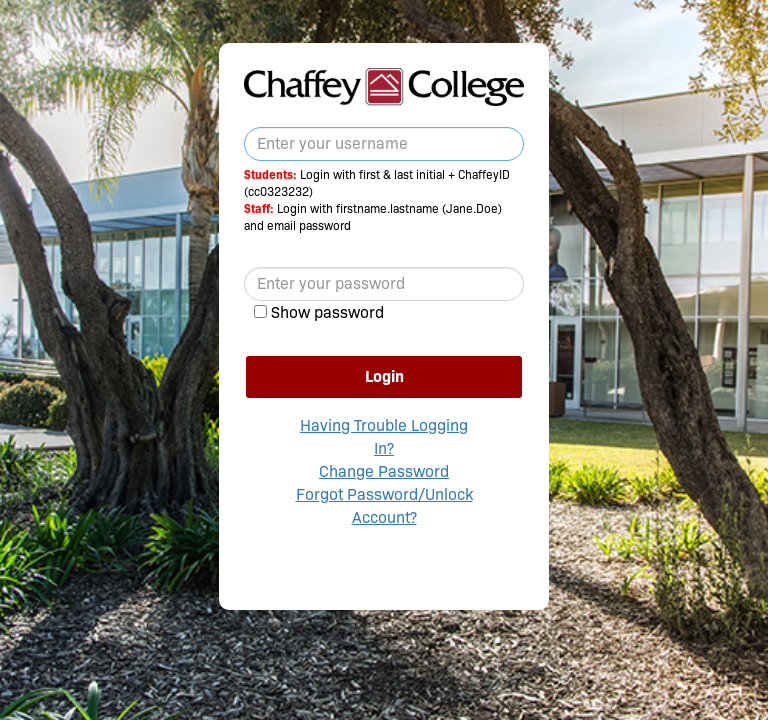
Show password (327, 312)
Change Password (384, 471)
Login (384, 376)
